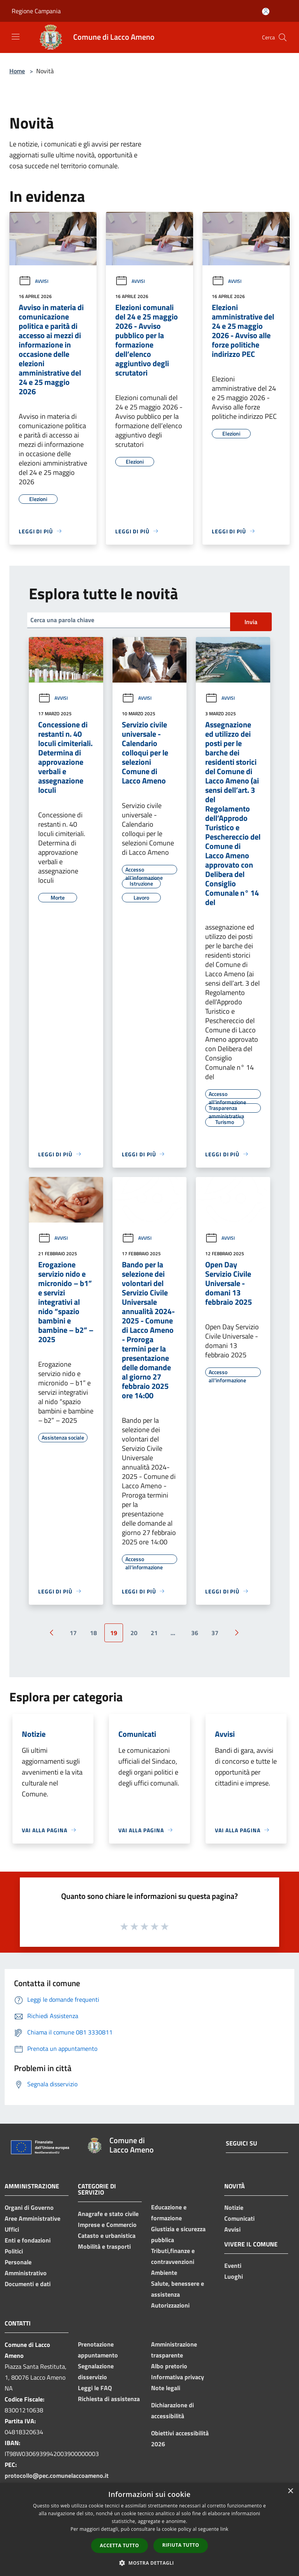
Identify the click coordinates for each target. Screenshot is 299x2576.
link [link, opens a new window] (224, 2529)
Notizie (233, 2207)
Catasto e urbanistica (106, 2235)
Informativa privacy (177, 2377)
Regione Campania (36, 11)
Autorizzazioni (170, 2305)
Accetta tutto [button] (119, 2545)
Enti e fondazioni (28, 2240)
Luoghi (233, 2276)
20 (133, 1632)
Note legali (165, 2388)
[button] (149, 2563)
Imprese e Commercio (107, 2224)
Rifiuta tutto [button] (180, 2545)
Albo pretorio (169, 2366)
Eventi (232, 2265)
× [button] (290, 2491)
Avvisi (33, 281)
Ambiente (164, 2272)
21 (154, 1632)
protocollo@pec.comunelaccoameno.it (57, 2475)
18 (93, 1632)
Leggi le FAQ (95, 2388)
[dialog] (149, 2529)
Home (17, 71)
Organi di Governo (29, 2207)
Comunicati (239, 2218)
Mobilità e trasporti (104, 2246)
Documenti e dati (28, 2283)
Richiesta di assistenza (109, 2398)
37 (214, 1632)
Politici (14, 2251)
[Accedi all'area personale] (265, 11)
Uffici (12, 2229)
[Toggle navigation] (15, 36)
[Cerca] (282, 37)
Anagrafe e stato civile (108, 2213)
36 (194, 1632)
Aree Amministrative (32, 2218)
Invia (250, 621)
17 (73, 1632)
